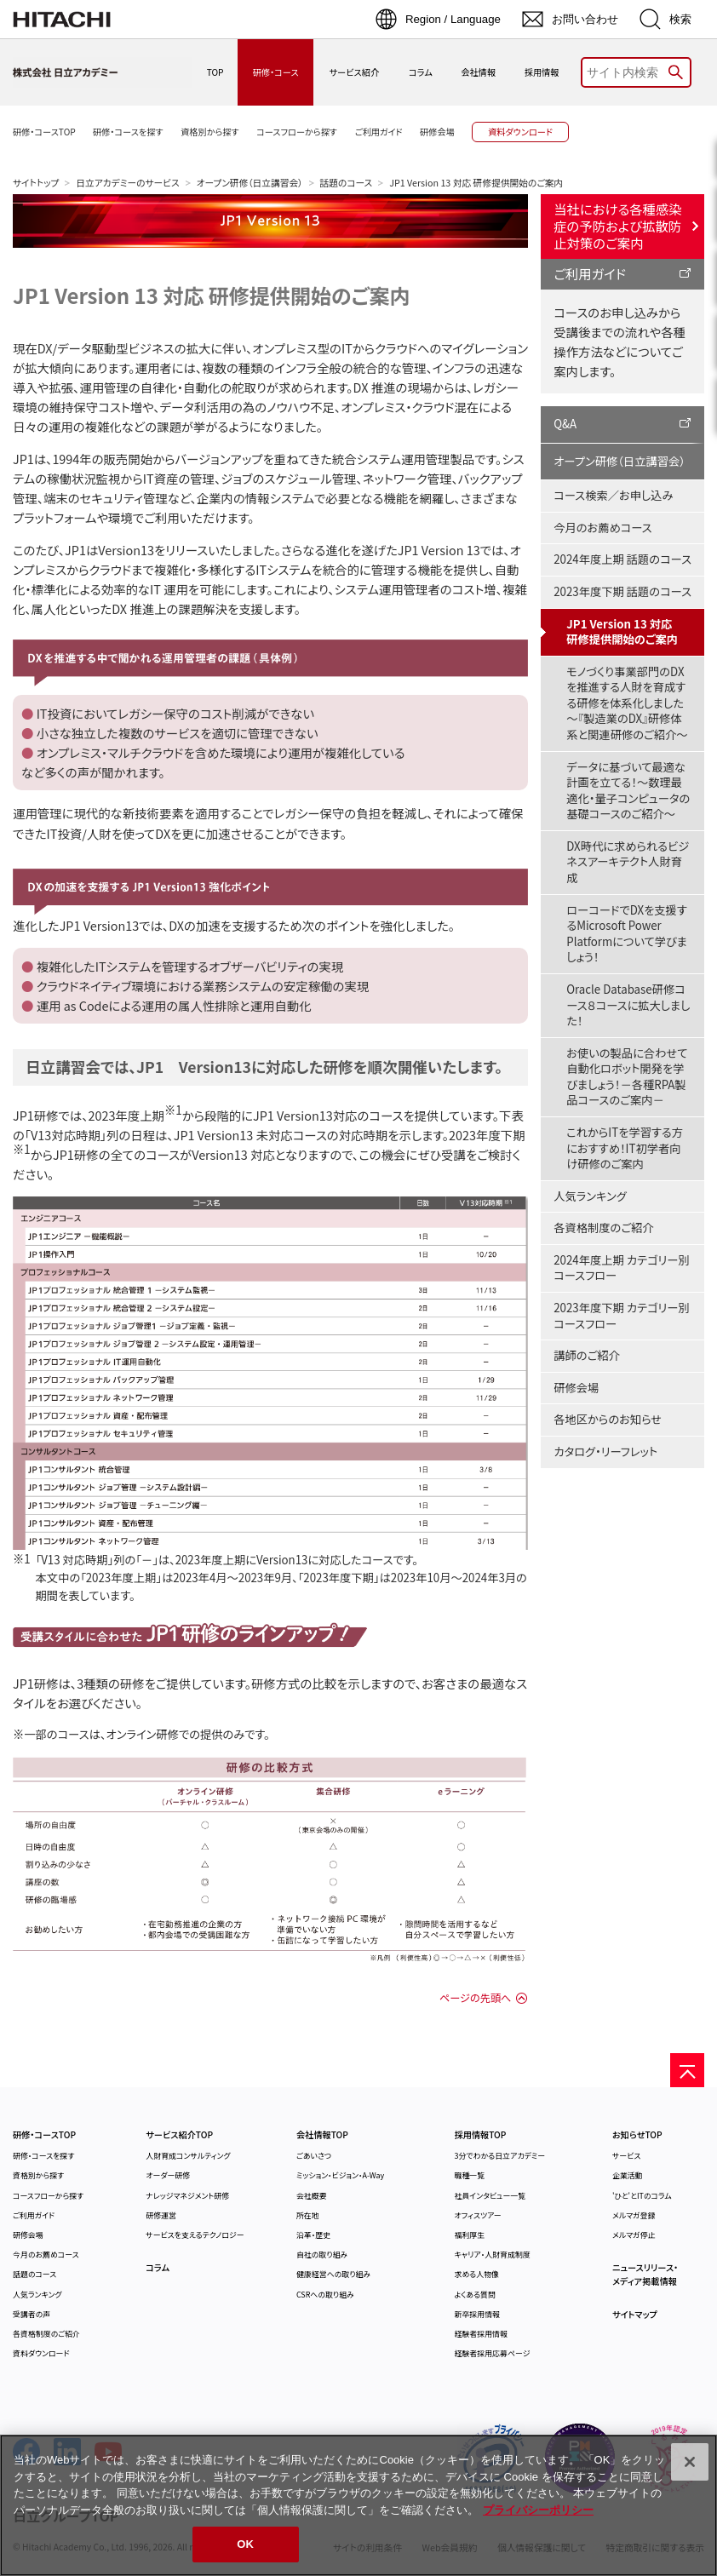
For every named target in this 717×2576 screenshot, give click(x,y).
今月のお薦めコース (602, 527)
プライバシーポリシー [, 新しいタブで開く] (538, 2510)
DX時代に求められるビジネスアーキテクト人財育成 (627, 862)
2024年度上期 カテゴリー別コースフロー (621, 1268)
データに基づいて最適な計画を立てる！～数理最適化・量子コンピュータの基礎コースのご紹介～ (628, 791)
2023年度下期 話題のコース (622, 591)
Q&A (565, 424)
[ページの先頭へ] (687, 2070)
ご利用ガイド (590, 273)
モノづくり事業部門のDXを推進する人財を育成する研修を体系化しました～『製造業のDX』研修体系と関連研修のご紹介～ (626, 703)
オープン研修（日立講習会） (250, 182)
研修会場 (576, 1388)
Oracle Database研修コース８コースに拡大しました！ (628, 1005)
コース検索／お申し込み (613, 495)
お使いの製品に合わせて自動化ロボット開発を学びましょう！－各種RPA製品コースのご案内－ (626, 1077)
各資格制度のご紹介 (603, 1227)
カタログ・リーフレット (605, 1451)
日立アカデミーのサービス (127, 182)
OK (245, 2544)
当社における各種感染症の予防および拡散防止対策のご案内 (617, 225)
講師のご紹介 (587, 1355)
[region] (358, 2505)
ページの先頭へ (475, 1997)
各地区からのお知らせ (608, 1419)
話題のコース (346, 182)
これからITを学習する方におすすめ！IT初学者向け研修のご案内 (624, 1148)
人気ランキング (590, 1196)
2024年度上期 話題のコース (622, 559)
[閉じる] (689, 2462)
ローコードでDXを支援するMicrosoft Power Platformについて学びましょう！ (626, 934)
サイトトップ (36, 182)
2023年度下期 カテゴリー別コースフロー (621, 1315)
